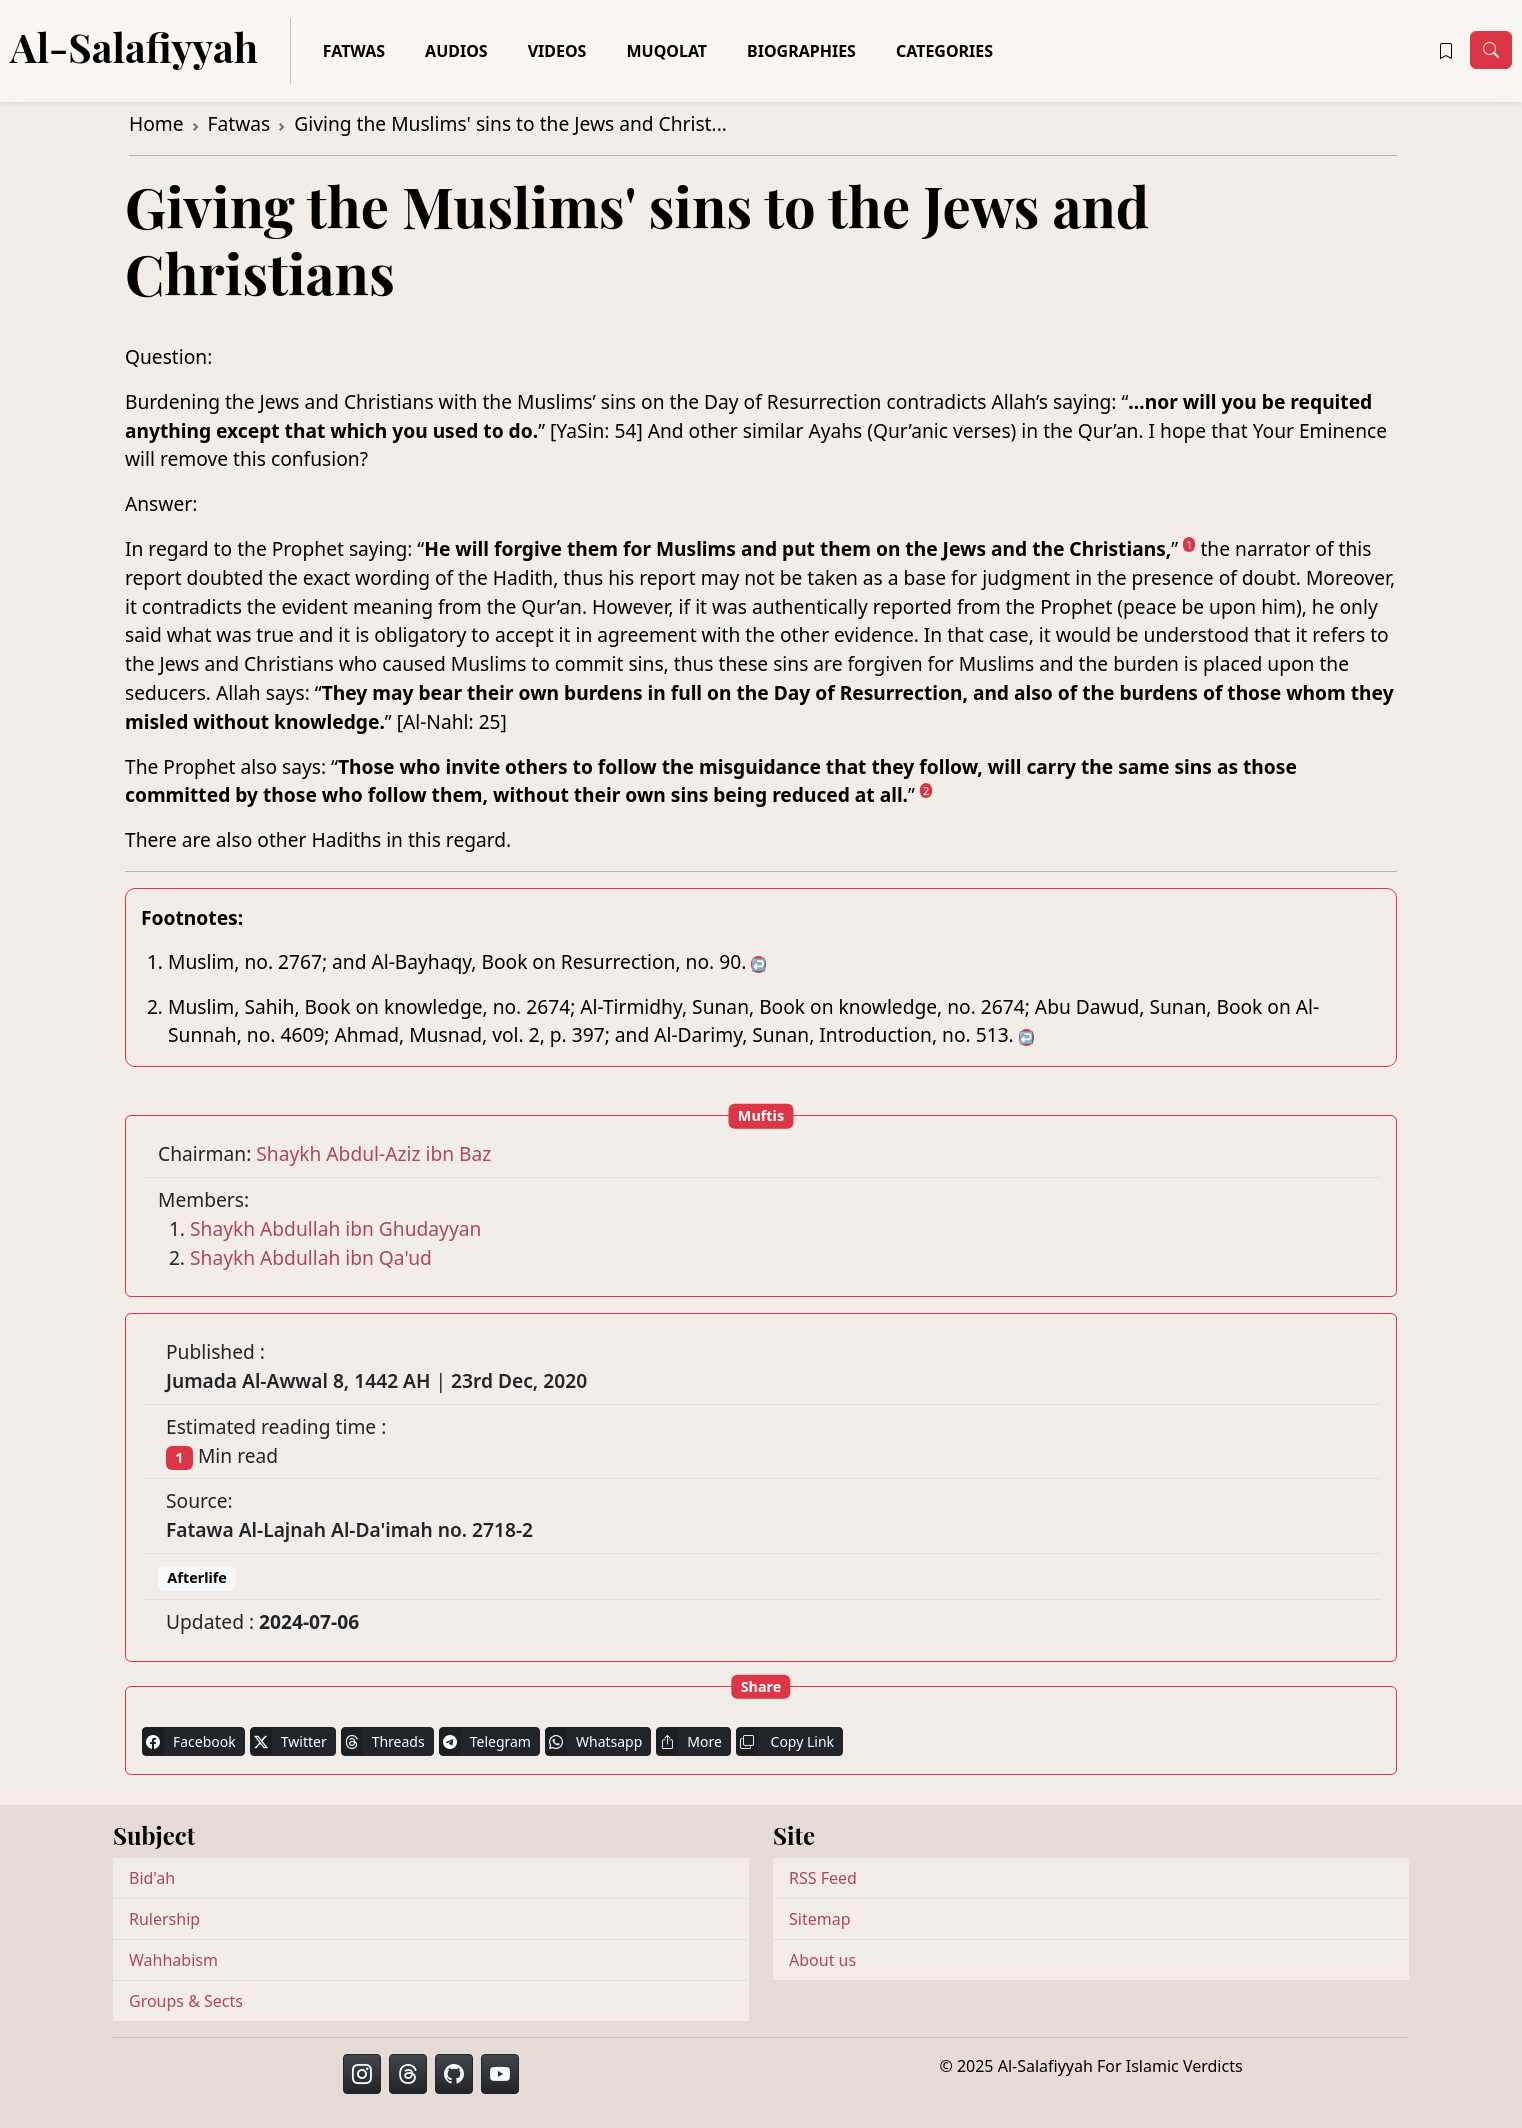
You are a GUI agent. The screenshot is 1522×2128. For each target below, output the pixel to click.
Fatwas (354, 51)
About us (822, 1960)
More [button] (689, 1741)
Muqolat (666, 51)
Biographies (801, 51)
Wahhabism (173, 1960)
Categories (944, 51)
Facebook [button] (189, 1741)
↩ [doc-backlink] (758, 964)
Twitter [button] (288, 1741)
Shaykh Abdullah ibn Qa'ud (311, 1257)
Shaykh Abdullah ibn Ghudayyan (335, 1228)
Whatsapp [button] (593, 1741)
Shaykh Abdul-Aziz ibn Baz (373, 1153)
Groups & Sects (186, 2001)
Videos (557, 51)
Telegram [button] (485, 1741)
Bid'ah (152, 1878)
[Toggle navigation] (1491, 50)
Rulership (164, 1919)
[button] (1446, 51)
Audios (456, 51)
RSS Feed (823, 1878)
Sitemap (820, 1919)
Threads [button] (383, 1741)
